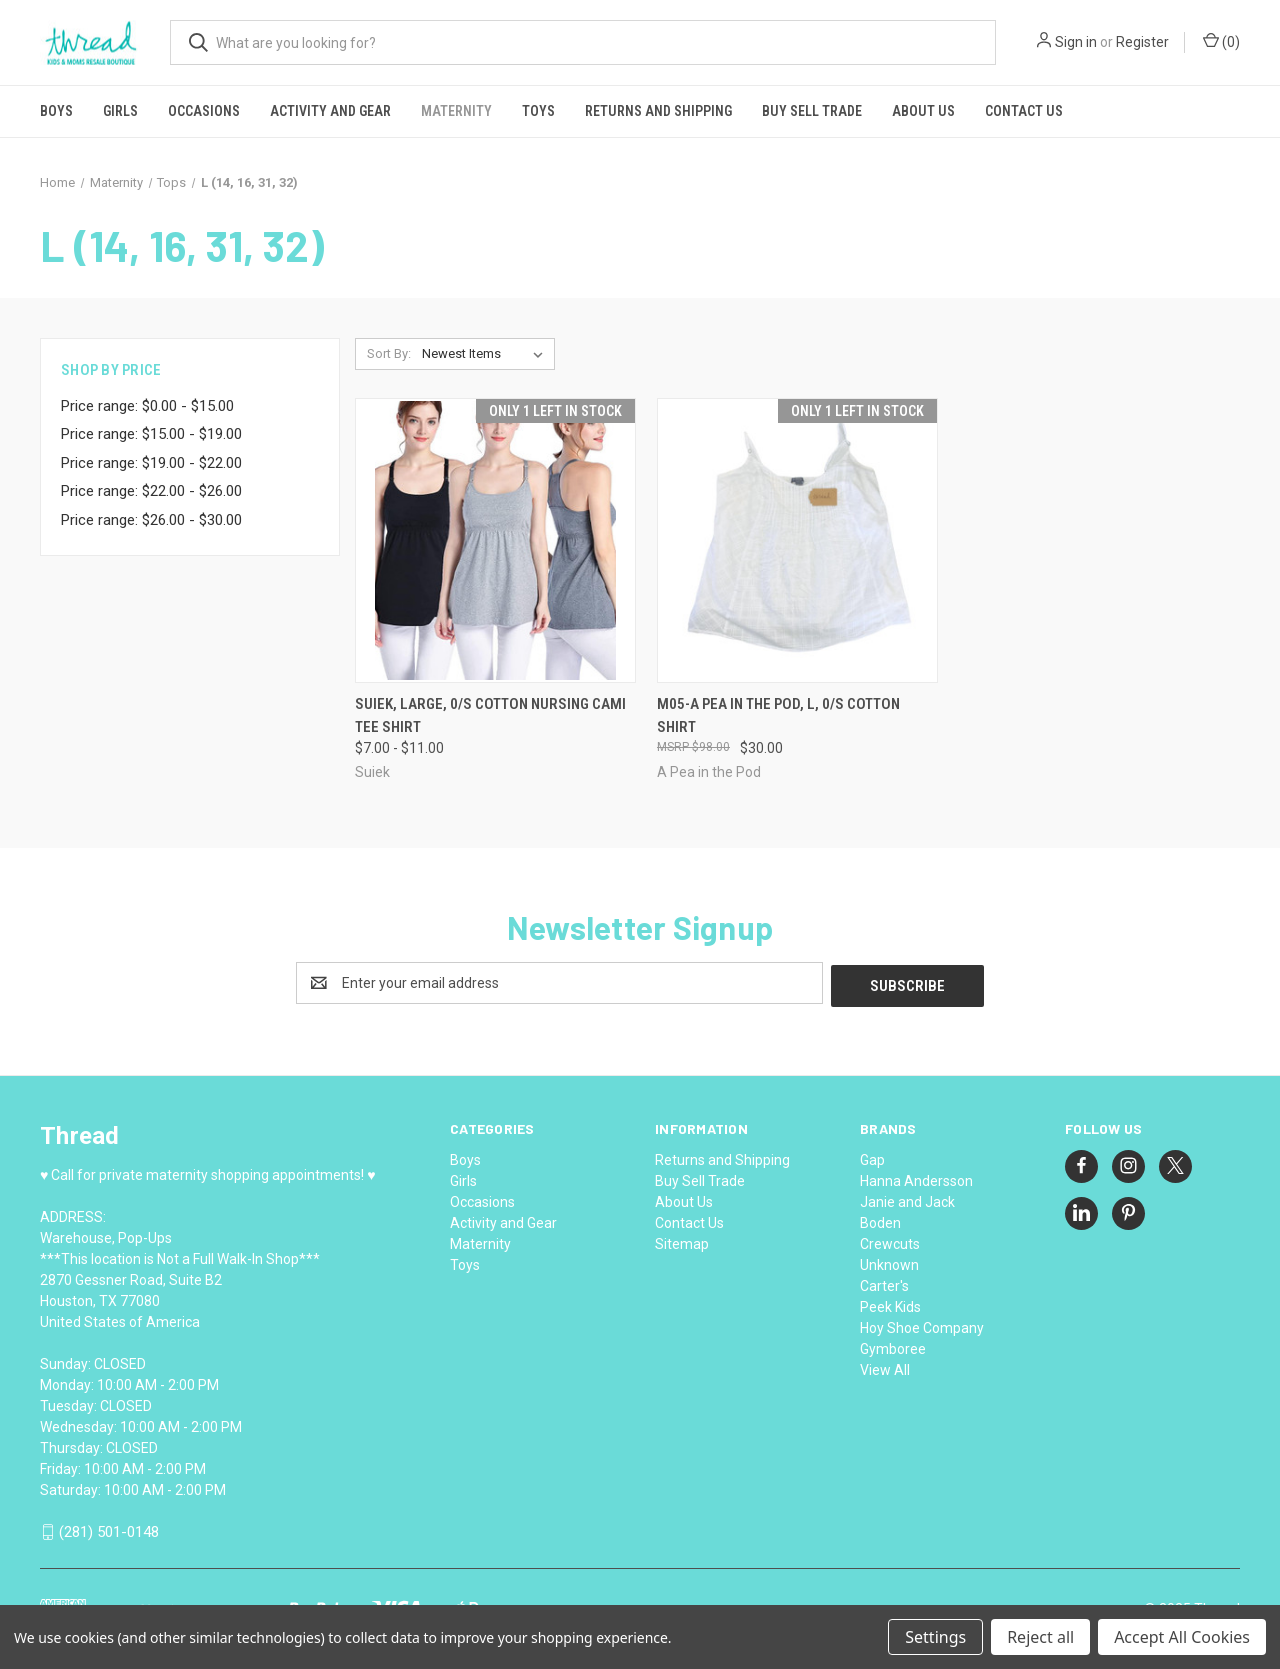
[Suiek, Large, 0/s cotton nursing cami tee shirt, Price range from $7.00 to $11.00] (495, 540)
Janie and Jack (907, 1199)
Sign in (1076, 42)
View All (885, 1367)
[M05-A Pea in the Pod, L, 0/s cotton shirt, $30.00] (797, 540)
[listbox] (486, 354)
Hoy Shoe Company (922, 1325)
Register (1142, 42)
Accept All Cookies (1182, 1637)
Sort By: (389, 353)
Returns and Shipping (658, 111)
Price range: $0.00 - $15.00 (147, 406)
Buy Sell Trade (812, 111)
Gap (872, 1157)
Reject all (1040, 1637)
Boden (880, 1220)
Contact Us (1024, 111)
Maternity (456, 111)
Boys (56, 111)
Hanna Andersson (916, 1178)
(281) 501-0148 (109, 1530)
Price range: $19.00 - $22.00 (151, 463)
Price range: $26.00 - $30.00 (151, 520)
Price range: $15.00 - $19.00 (151, 434)
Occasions (204, 111)
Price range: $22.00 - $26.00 (151, 491)
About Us (923, 111)
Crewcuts (890, 1241)
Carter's (884, 1283)
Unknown (889, 1262)
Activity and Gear (330, 111)
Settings (935, 1637)
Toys (538, 111)
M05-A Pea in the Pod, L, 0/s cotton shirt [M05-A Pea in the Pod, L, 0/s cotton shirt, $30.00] (778, 715)
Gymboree (893, 1346)
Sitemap (682, 1241)
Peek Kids (890, 1304)
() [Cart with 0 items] (1221, 41)
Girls (120, 111)
